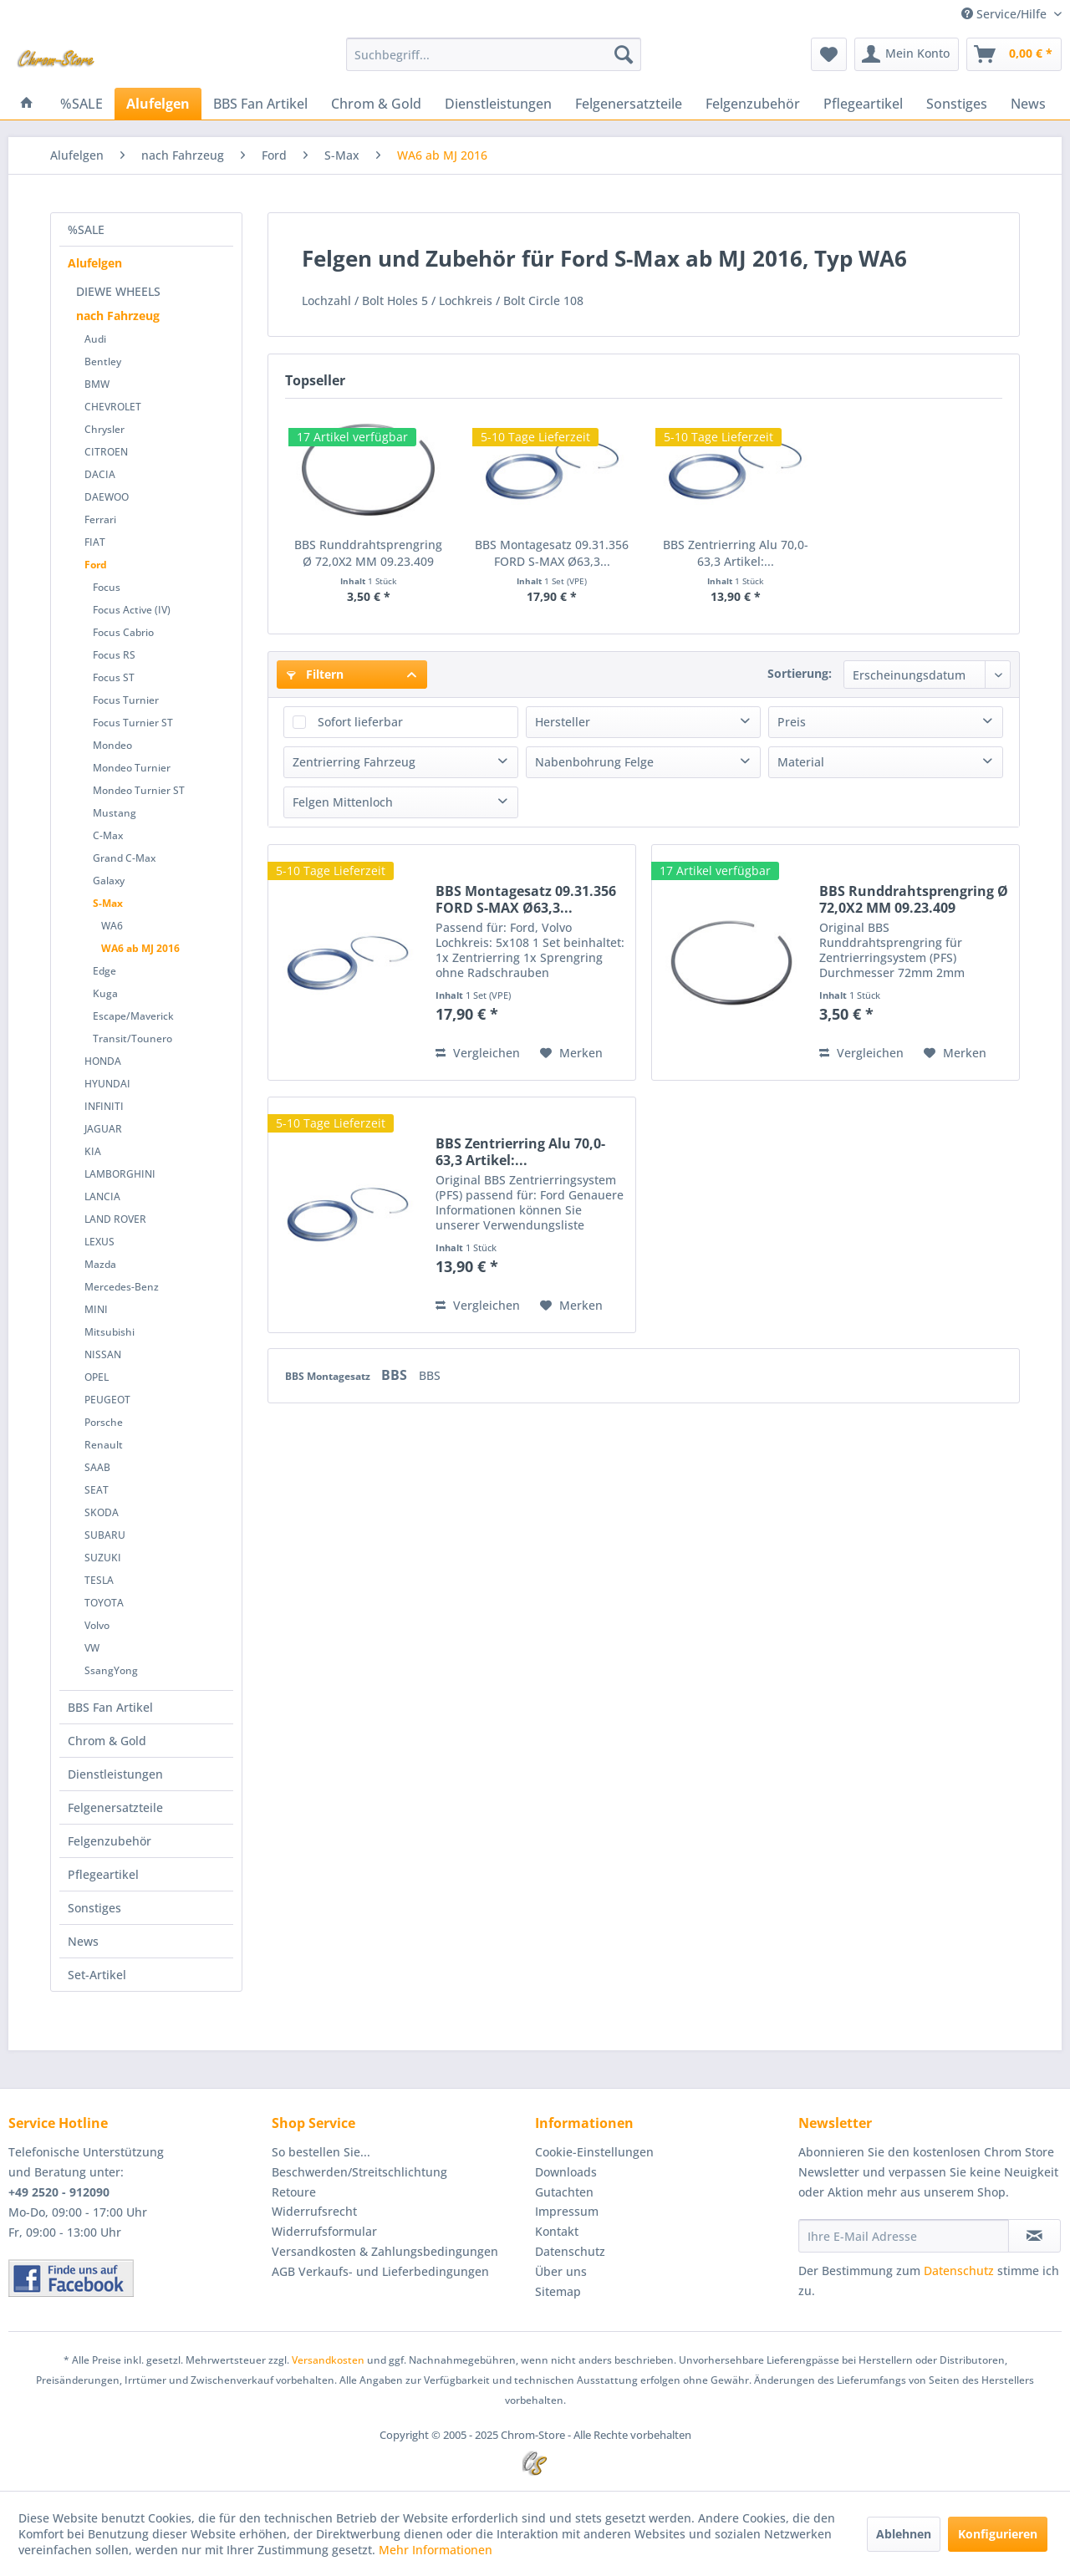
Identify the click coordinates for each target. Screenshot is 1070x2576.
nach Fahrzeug (118, 315)
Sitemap (558, 2291)
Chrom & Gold (107, 1741)
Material (800, 762)
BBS (395, 1375)
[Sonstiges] (957, 104)
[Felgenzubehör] (753, 104)
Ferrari (100, 519)
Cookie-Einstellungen (594, 2152)
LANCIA (102, 1196)
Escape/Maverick (133, 1016)
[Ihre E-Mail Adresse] (903, 2236)
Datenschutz (570, 2251)
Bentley (102, 361)
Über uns (561, 2271)
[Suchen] (623, 54)
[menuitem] (493, 54)
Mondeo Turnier (132, 768)
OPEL (96, 1377)
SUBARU (104, 1535)
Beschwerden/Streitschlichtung (359, 2172)
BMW (97, 384)
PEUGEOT (107, 1399)
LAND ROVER (115, 1219)
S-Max (108, 903)
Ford (95, 564)
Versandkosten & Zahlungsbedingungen (385, 2251)
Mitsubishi (109, 1332)
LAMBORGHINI (119, 1174)
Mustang (114, 813)
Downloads (566, 2172)
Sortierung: (799, 673)
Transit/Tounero (132, 1038)
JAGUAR (103, 1129)
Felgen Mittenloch (343, 802)
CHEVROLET (112, 407)
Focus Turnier (126, 700)
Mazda (100, 1264)
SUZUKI (102, 1557)
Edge (104, 971)
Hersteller (562, 722)
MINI (96, 1309)
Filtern (315, 674)
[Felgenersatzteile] (628, 104)
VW (91, 1648)
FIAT (94, 542)
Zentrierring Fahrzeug (354, 762)
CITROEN (106, 452)
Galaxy (109, 880)
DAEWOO (106, 497)
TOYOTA (104, 1603)
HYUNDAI (107, 1084)
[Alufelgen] (158, 104)
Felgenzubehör (109, 1841)
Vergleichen (478, 1053)
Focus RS (114, 655)
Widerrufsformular (324, 2231)
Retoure (294, 2192)
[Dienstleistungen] (498, 104)
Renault (103, 1445)
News (83, 1941)
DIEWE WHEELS (118, 291)
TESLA (99, 1580)
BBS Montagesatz (329, 1376)
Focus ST (114, 677)
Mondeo (112, 745)
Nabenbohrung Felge (594, 762)
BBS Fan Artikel (110, 1707)
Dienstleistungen (115, 1774)
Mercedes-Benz (121, 1287)
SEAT (96, 1490)
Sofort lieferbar (360, 722)
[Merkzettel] (829, 54)
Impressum (567, 2211)
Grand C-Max (124, 858)
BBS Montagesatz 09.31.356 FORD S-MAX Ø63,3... (552, 553)
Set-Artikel (97, 1975)
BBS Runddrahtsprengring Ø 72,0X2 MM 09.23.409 (368, 553)
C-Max (108, 835)
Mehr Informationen (435, 2550)
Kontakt (556, 2231)
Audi (95, 339)
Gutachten (564, 2192)
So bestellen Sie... (321, 2152)
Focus (106, 587)
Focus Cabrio (123, 632)
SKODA (101, 1512)
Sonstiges (94, 1908)
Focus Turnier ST (133, 722)
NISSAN (102, 1354)
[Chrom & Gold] (376, 104)
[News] (1028, 104)
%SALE (86, 229)
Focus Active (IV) (132, 610)
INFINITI (104, 1106)
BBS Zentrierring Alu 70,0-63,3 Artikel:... (735, 553)
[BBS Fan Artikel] (260, 104)
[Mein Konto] (906, 54)
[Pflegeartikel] (863, 104)
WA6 (112, 926)
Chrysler (104, 429)
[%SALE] (81, 104)
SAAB (97, 1467)
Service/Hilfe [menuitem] (1005, 14)
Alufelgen (95, 263)
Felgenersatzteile (115, 1807)
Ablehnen (903, 2534)
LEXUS (99, 1242)
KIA (92, 1151)
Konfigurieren (997, 2534)
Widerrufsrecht (314, 2211)
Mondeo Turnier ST (139, 790)
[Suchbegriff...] (493, 54)
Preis (791, 722)
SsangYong (111, 1670)
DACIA (99, 474)
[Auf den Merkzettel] (571, 1053)
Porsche (103, 1422)
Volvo (97, 1625)
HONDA (102, 1061)
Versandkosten (328, 2360)
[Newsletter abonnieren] (1034, 2236)
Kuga (105, 993)
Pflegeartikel (103, 1874)
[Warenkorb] (1014, 54)
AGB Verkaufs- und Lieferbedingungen (380, 2271)
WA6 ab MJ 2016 (140, 948)
